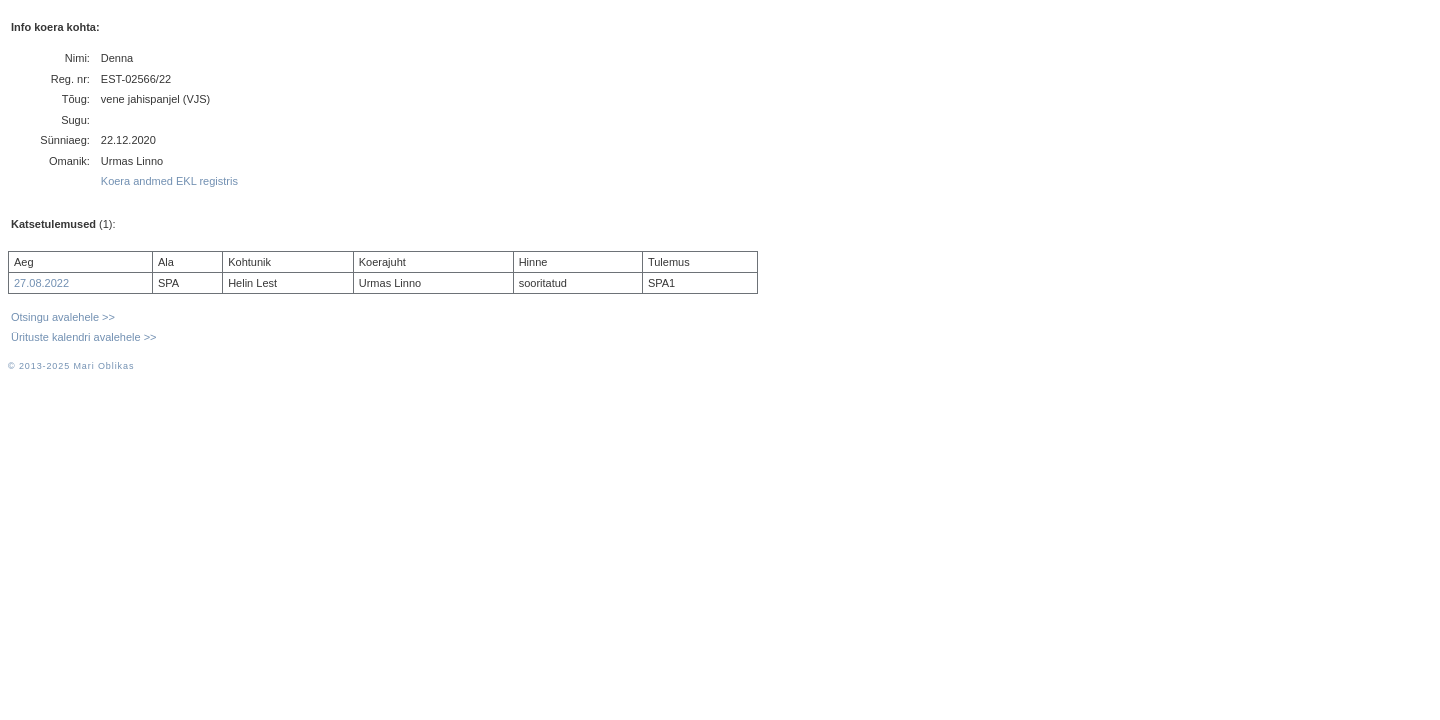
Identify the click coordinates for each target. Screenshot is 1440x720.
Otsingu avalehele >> (63, 317)
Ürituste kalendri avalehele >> (84, 337)
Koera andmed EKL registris (169, 181)
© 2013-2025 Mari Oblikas (71, 366)
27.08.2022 (41, 283)
